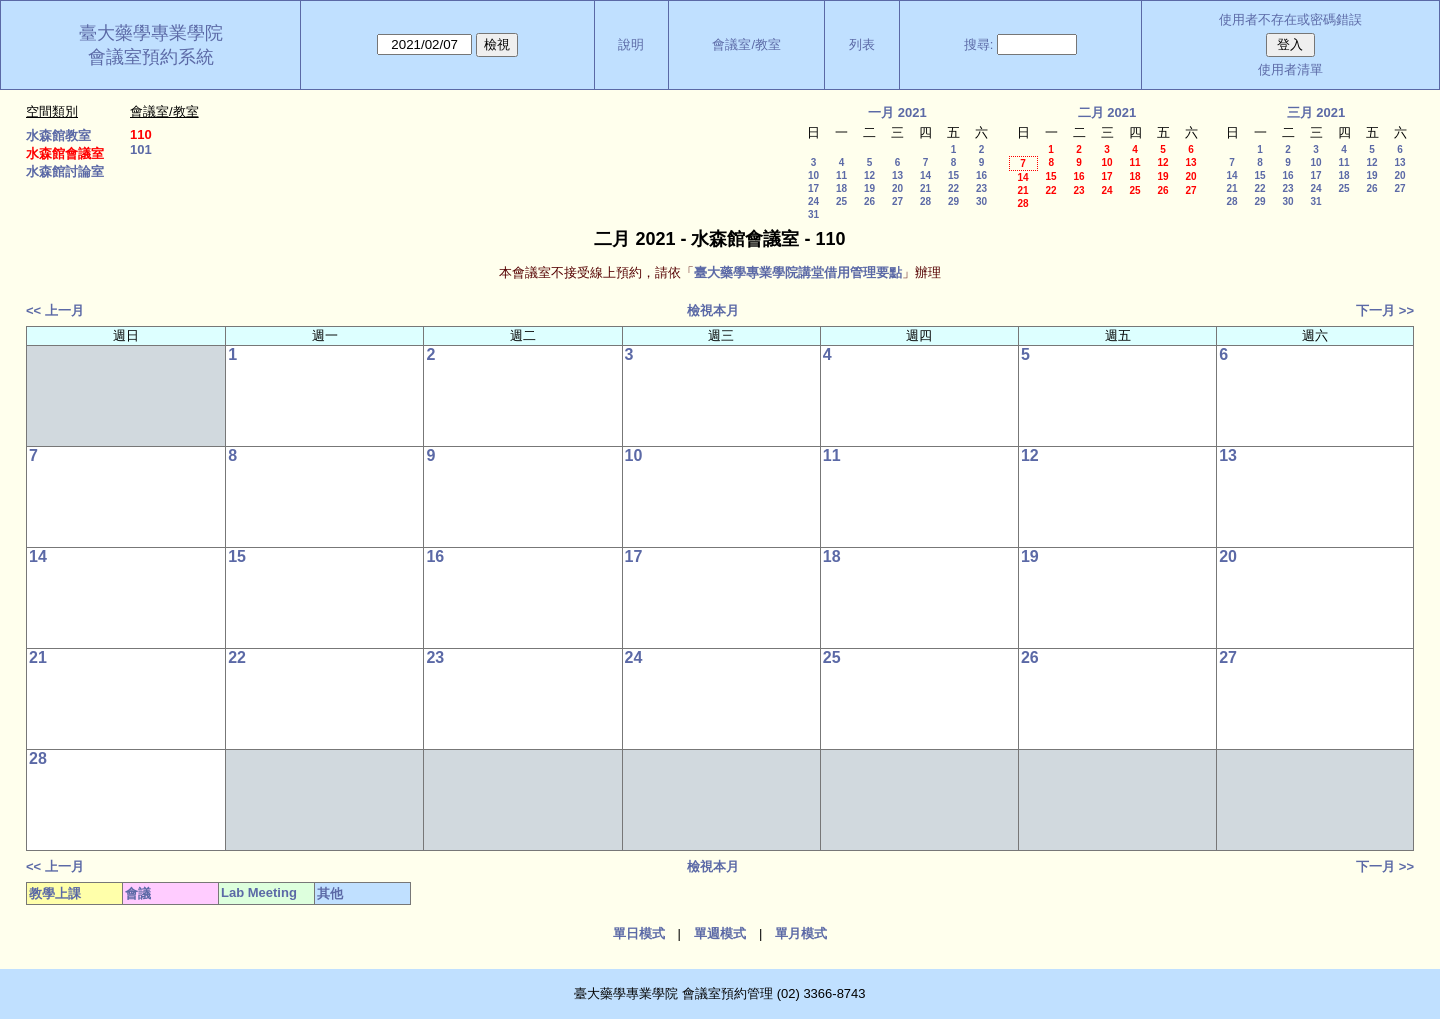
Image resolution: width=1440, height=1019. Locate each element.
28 (925, 201)
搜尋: (979, 44)
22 (953, 188)
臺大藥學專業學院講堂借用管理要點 (798, 272)
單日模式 (639, 933)
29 (953, 201)
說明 (631, 44)
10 (813, 175)
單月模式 (801, 933)
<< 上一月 (55, 310)
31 (813, 214)
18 (841, 188)
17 (813, 188)
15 (953, 175)
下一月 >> (1385, 310)
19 (869, 188)
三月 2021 (1316, 112)
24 (813, 201)
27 (897, 201)
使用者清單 (1290, 69)
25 (841, 201)
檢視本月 (713, 310)
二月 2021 (1107, 112)
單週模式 (720, 933)
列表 (862, 44)
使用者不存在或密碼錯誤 (1290, 19)
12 (869, 175)
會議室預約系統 (151, 57)
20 (897, 188)
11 (841, 175)
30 (981, 201)
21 (925, 188)
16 (981, 175)
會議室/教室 (746, 44)
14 (925, 175)
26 (869, 201)
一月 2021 (897, 112)
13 (897, 175)
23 (981, 188)
